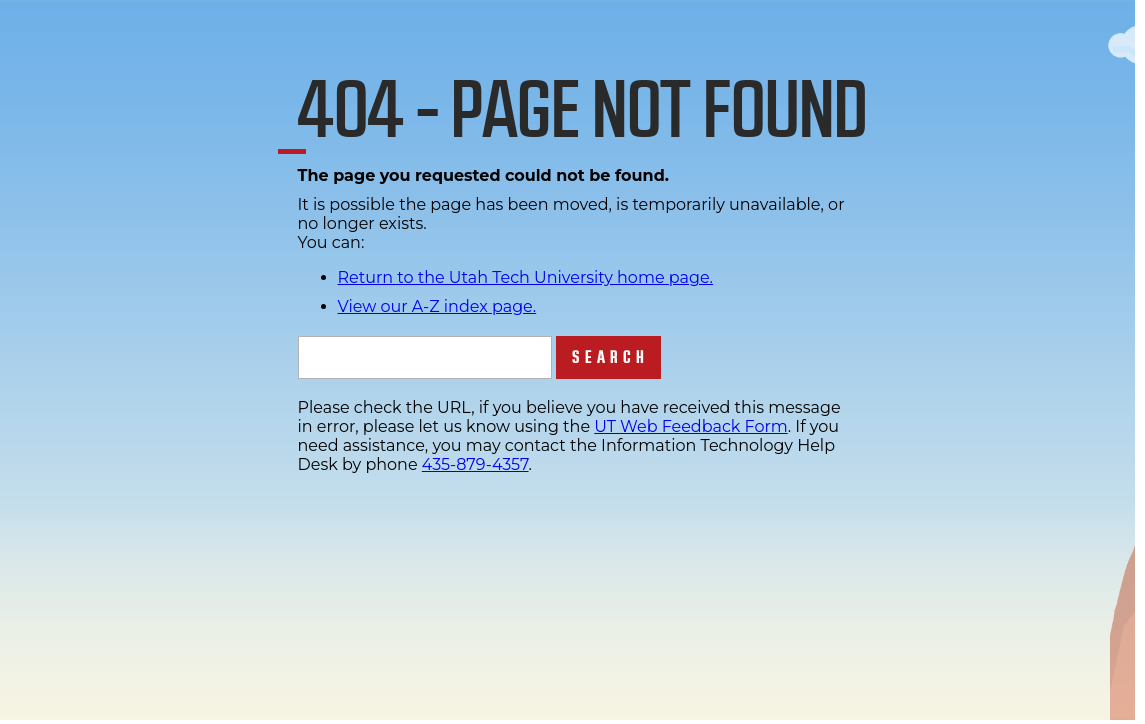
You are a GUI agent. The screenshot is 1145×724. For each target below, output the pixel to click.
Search (610, 357)
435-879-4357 (475, 464)
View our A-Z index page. (437, 306)
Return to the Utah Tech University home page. (526, 277)
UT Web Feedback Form (690, 426)
